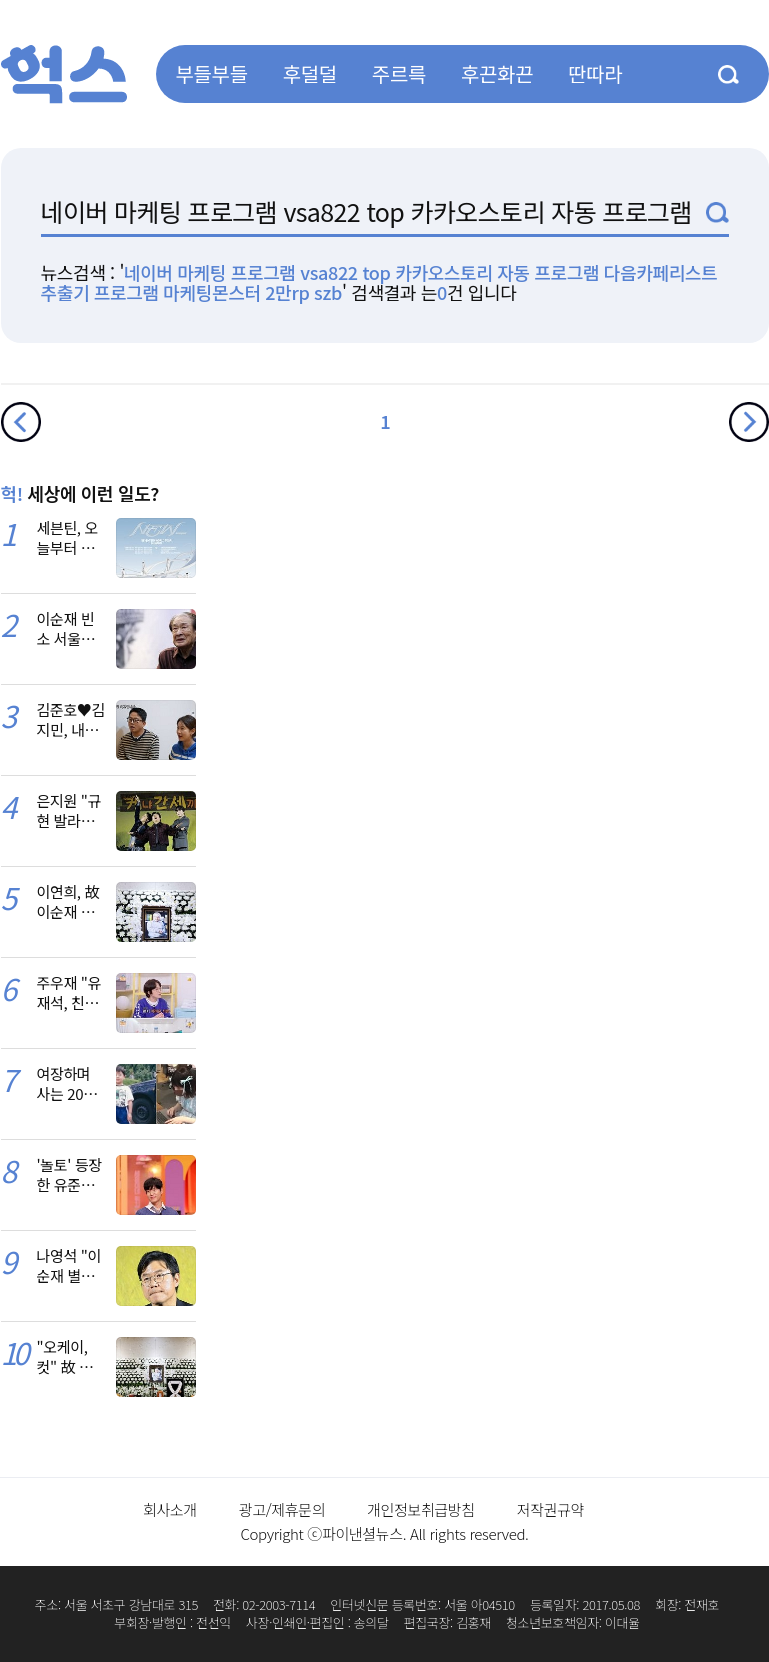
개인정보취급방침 (421, 1509)
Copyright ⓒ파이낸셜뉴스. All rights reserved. (384, 1533)
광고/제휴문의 (282, 1509)
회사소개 (170, 1509)
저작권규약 (550, 1509)
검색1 (717, 212)
